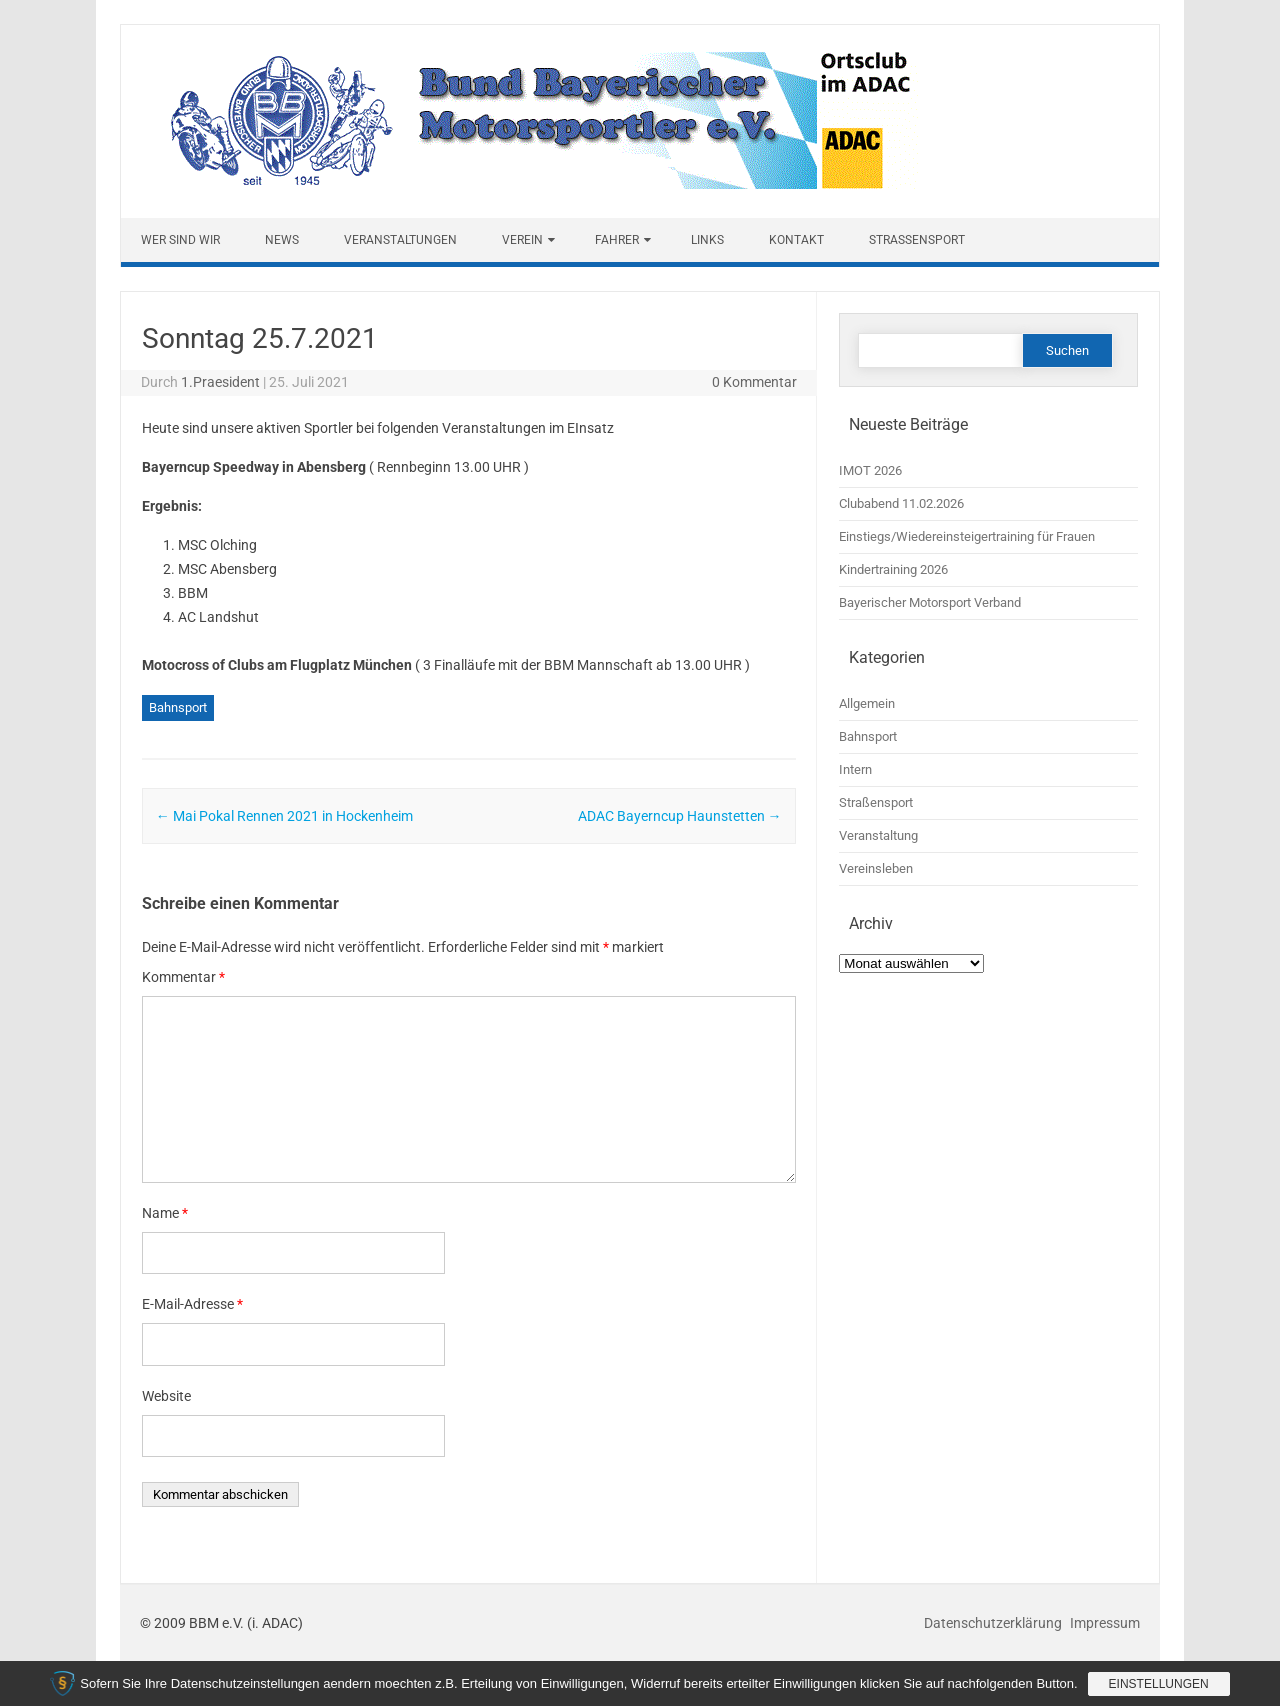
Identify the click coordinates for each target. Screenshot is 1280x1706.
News (282, 240)
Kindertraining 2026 (893, 569)
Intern (855, 769)
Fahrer (617, 240)
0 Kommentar (754, 382)
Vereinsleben (876, 868)
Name (165, 1213)
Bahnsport (178, 707)
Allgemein (867, 703)
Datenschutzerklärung (994, 1623)
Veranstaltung (878, 835)
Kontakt (796, 240)
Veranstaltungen (400, 240)
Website (166, 1396)
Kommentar (183, 977)
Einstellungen (1159, 1684)
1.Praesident (220, 382)
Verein (522, 240)
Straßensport (917, 240)
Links (707, 240)
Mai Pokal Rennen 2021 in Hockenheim (284, 816)
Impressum (1105, 1623)
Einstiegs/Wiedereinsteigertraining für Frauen (967, 536)
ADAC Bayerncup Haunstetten (680, 816)
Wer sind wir (180, 240)
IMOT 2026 (870, 470)
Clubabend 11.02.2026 (901, 503)
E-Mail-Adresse (192, 1304)
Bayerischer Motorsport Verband (930, 602)
